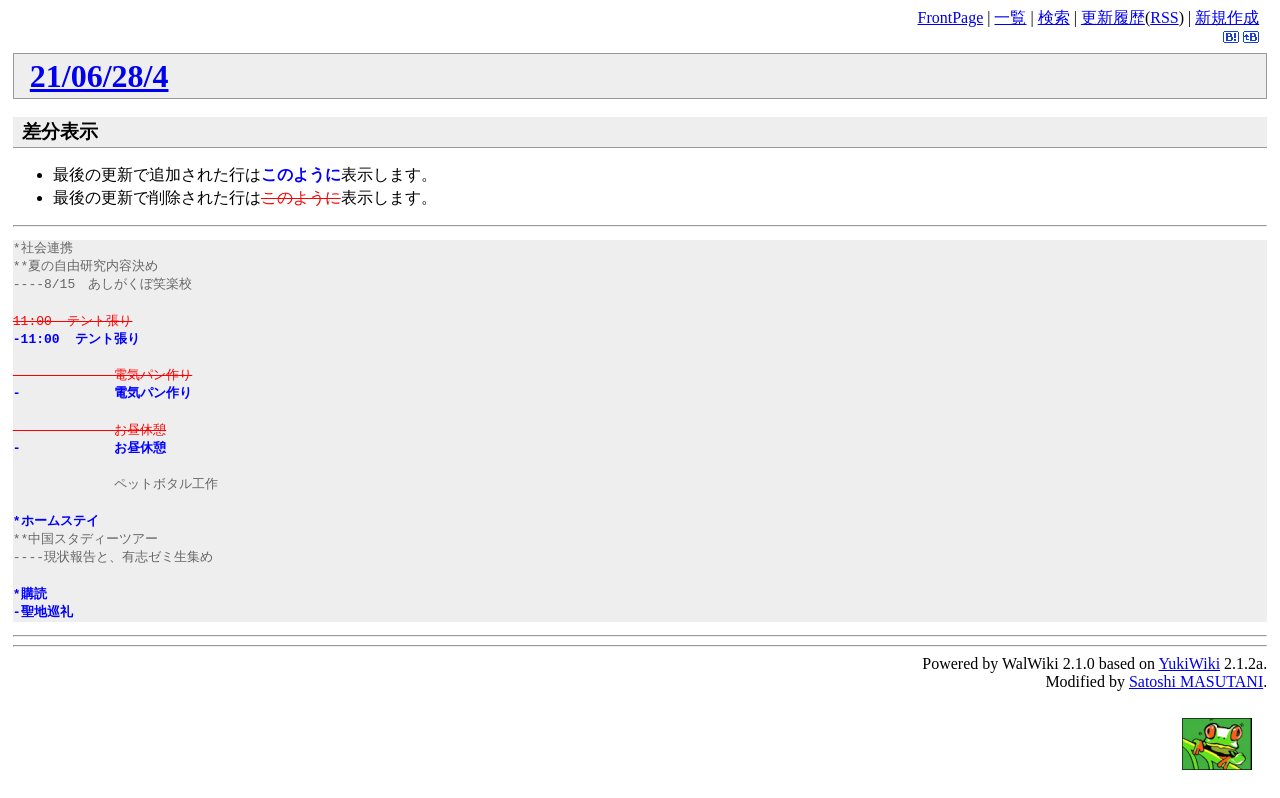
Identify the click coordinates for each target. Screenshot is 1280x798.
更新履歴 (1113, 17)
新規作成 (1227, 17)
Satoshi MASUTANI (1196, 681)
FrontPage (950, 17)
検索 (1054, 17)
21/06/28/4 (99, 76)
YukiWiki (1190, 663)
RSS (1164, 17)
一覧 (1010, 17)
